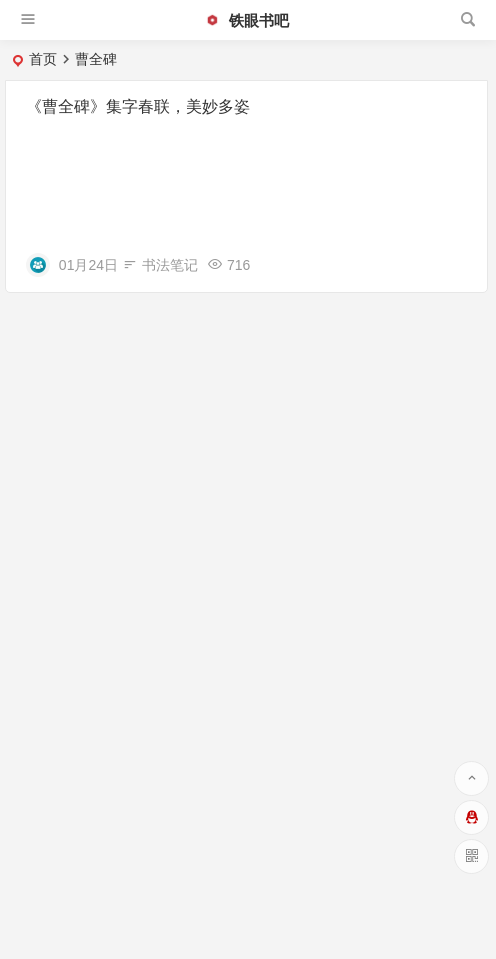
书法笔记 (170, 265)
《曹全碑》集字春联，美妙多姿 (138, 106)
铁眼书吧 (247, 20)
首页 (43, 59)
